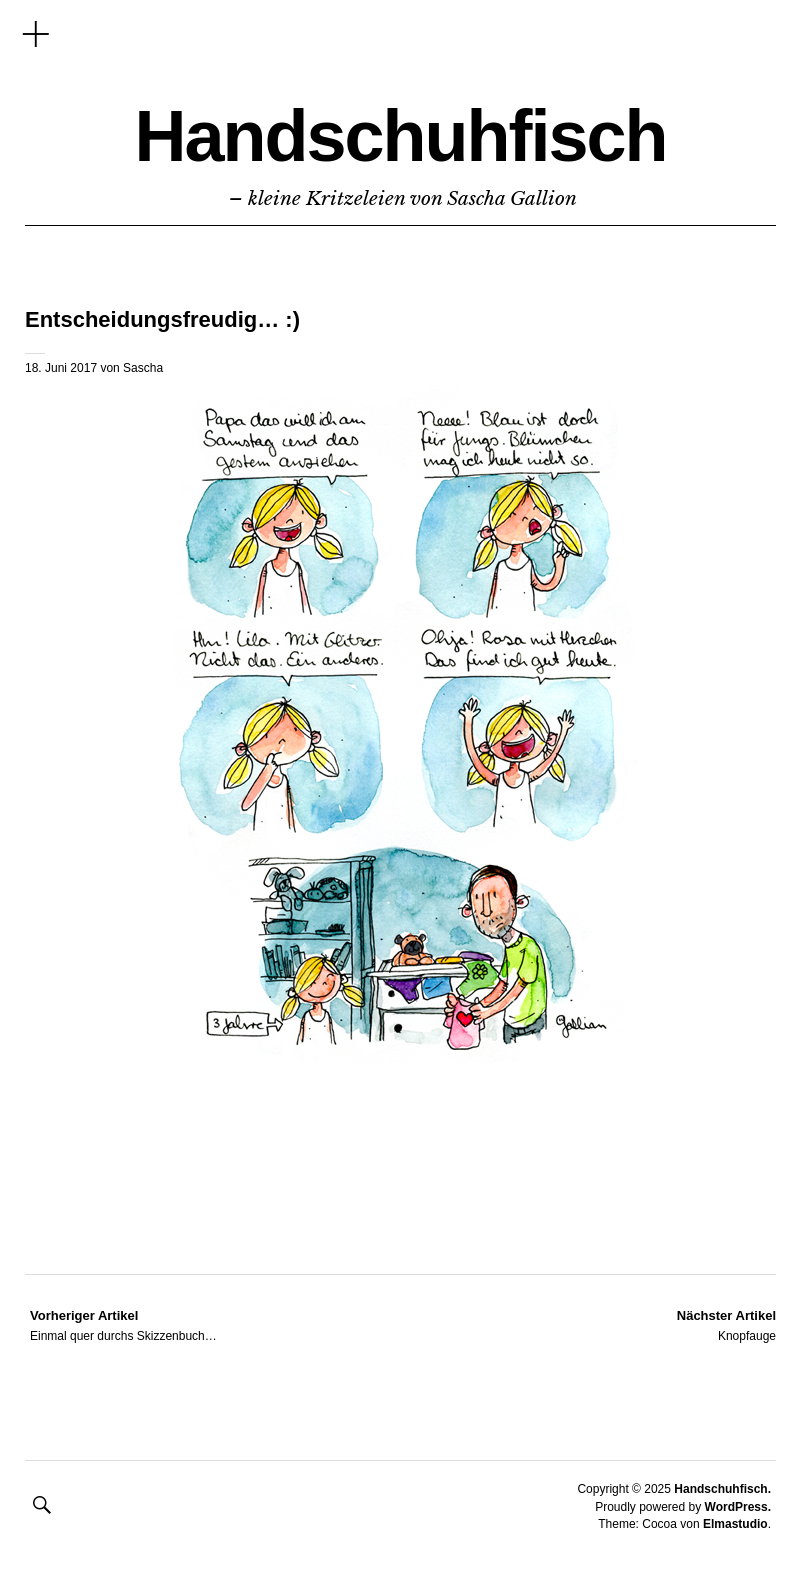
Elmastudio (735, 1524)
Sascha (143, 368)
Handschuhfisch (400, 136)
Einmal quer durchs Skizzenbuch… (123, 1325)
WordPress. (738, 1507)
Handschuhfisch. (722, 1489)
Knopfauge (726, 1325)
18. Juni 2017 (61, 368)
